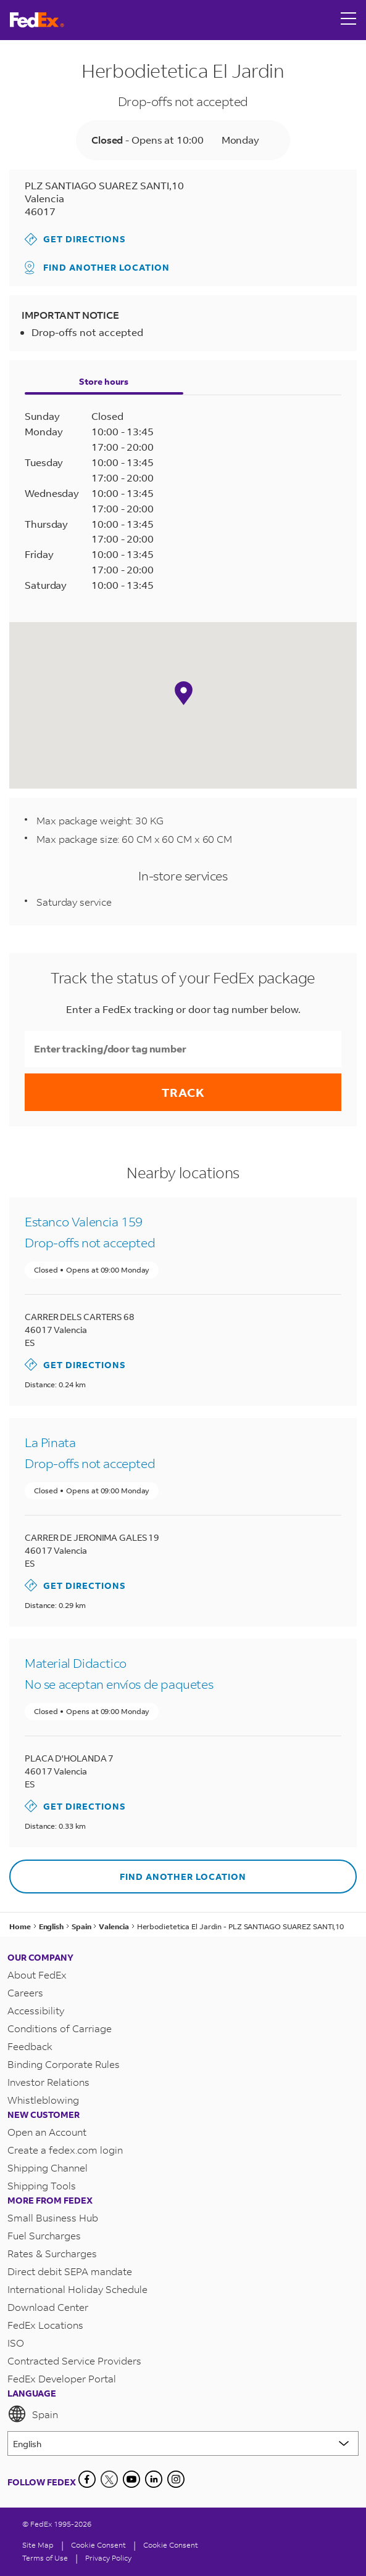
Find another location (97, 267)
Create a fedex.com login (65, 2149)
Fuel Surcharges (44, 2235)
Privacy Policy (108, 2557)
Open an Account (46, 2131)
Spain (32, 2414)
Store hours (103, 381)
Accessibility (35, 2010)
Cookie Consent (170, 2544)
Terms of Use (45, 2557)
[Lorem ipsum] (183, 2443)
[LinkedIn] (153, 2479)
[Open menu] (348, 19)
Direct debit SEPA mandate (69, 2271)
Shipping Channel (47, 2167)
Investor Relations (48, 2081)
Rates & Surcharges (52, 2253)
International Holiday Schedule (77, 2289)
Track (183, 1092)
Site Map (38, 2544)
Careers (25, 1992)
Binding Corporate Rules (63, 2063)
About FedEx (37, 1974)
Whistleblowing (43, 2099)
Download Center (47, 2306)
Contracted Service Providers (74, 2360)
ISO (15, 2342)
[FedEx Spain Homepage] (37, 20)
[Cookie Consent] (98, 2544)
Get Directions (75, 239)
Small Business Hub (52, 2217)
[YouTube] (131, 2479)
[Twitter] (109, 2479)
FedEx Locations (45, 2324)
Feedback (29, 2046)
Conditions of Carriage (59, 2028)
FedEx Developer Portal (61, 2378)
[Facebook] (87, 2479)
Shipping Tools (41, 2185)
